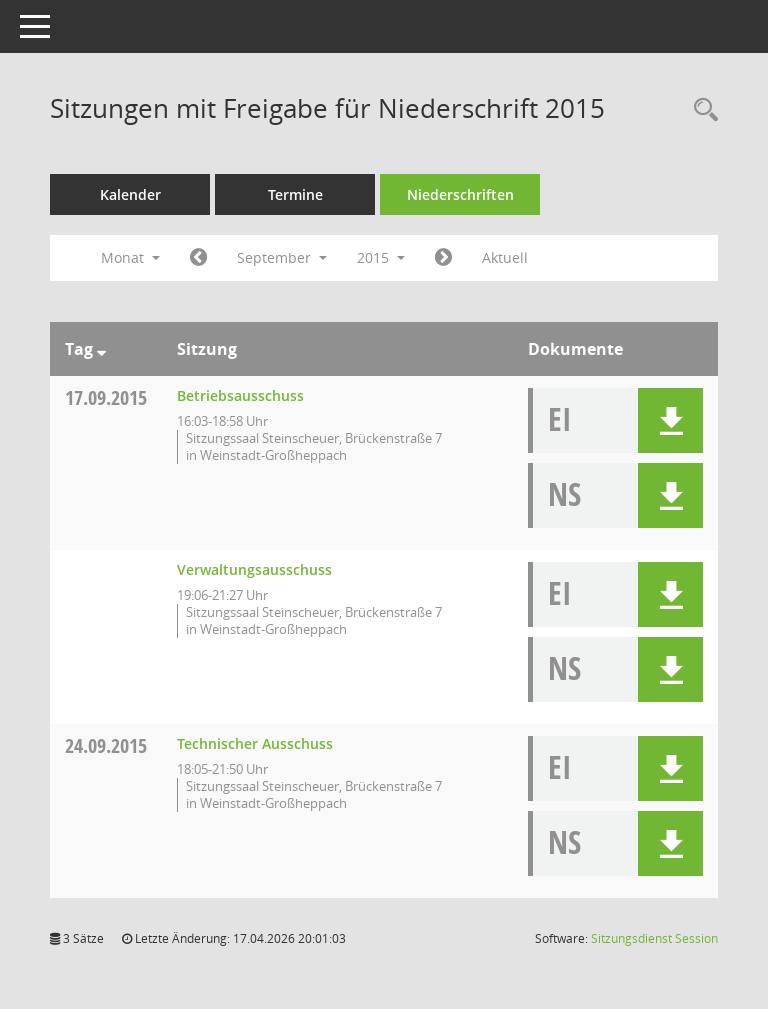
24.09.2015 (106, 745)
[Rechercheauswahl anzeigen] (701, 110)
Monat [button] (130, 257)
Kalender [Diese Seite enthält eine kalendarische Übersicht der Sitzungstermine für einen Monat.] (130, 194)
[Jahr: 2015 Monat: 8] (198, 258)
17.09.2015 (106, 397)
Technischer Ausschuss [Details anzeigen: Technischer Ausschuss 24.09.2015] (255, 743)
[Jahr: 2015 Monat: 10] (443, 258)
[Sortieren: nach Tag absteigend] (101, 349)
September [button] (282, 257)
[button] (670, 420)
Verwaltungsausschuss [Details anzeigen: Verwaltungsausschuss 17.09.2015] (254, 569)
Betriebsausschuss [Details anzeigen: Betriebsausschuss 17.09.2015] (240, 395)
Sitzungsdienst (654, 938)
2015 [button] (381, 257)
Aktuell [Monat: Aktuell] (505, 257)
